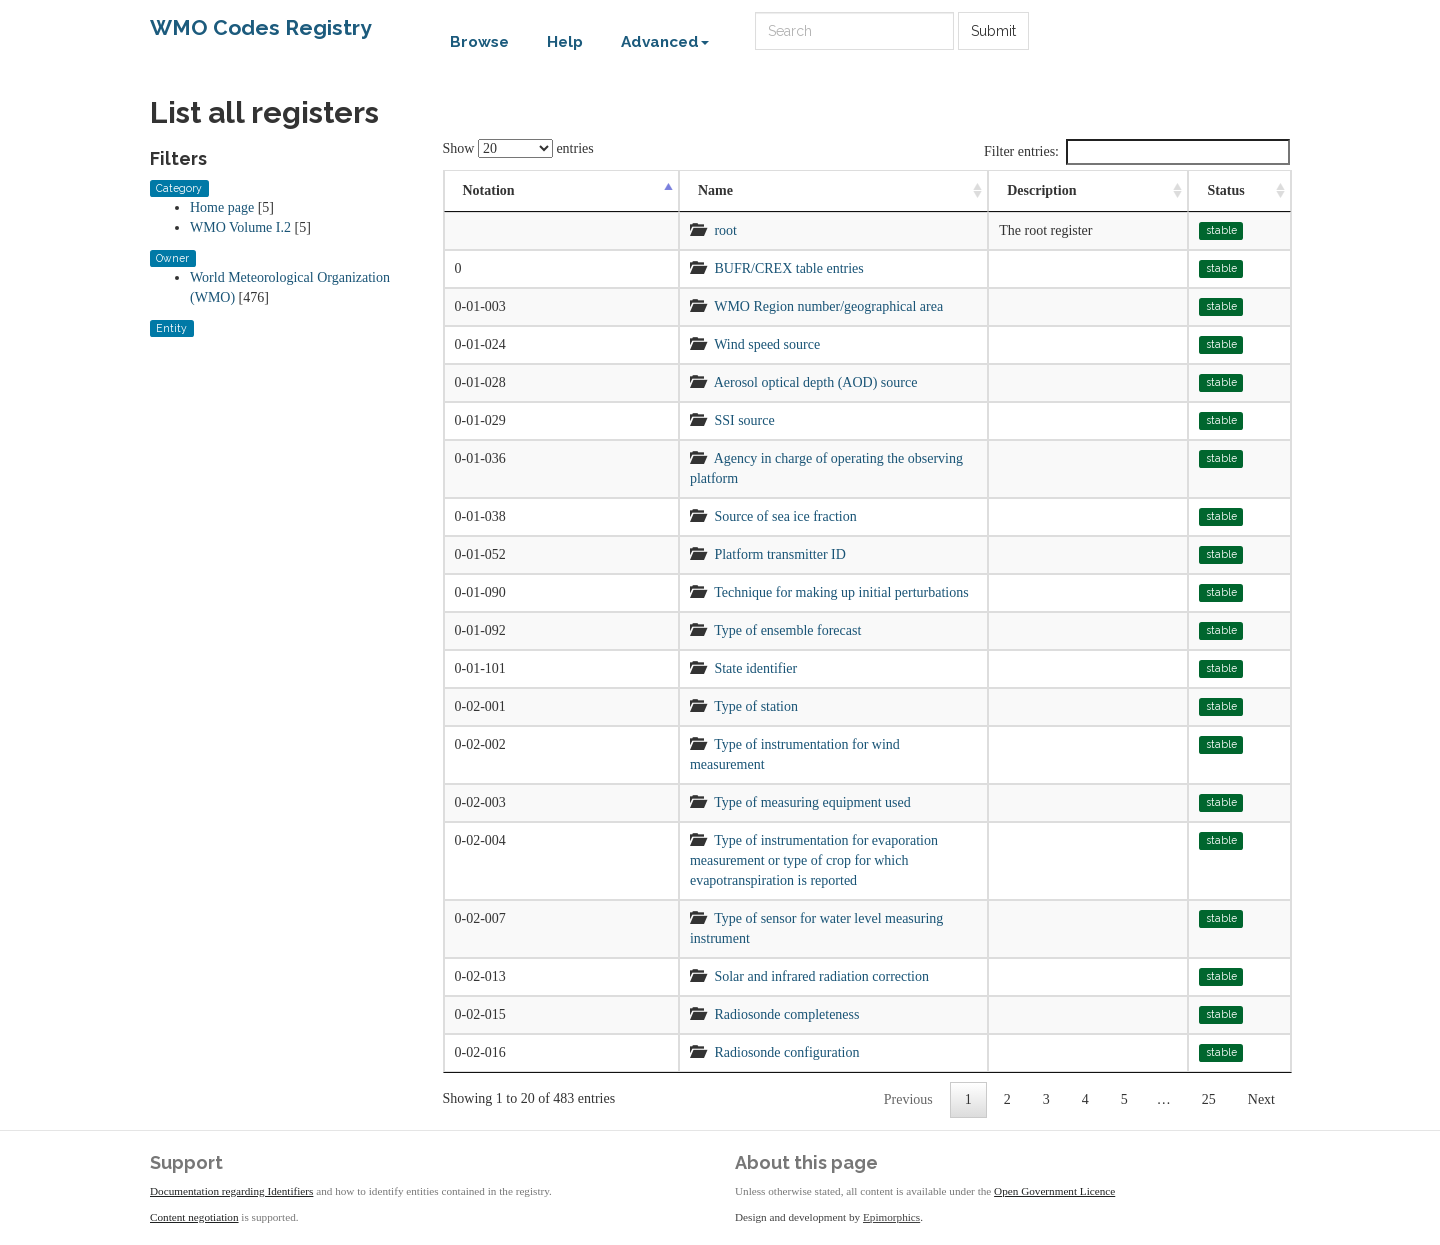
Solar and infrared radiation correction (821, 976)
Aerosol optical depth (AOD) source (816, 382)
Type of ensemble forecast (787, 630)
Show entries (518, 148)
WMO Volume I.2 (240, 227)
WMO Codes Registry (261, 27)
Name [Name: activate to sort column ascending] (715, 190)
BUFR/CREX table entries (788, 268)
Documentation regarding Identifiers (231, 1191)
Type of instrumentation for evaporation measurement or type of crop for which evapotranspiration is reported (814, 860)
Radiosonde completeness (786, 1014)
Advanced (665, 42)
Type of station (756, 706)
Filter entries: (1137, 152)
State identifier (755, 668)
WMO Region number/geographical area (828, 306)
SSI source (744, 420)
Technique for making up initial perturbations (841, 592)
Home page (222, 207)
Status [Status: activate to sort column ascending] (1225, 190)
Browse (479, 42)
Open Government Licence (1054, 1191)
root (725, 230)
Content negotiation (194, 1217)
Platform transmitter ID (779, 554)
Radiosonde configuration (786, 1052)
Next (1261, 1099)
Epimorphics (891, 1217)
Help (565, 42)
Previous (908, 1099)
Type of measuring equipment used (812, 802)
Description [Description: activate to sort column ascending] (1041, 190)
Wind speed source (767, 344)
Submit (993, 31)
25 (1209, 1099)
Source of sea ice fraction (785, 516)
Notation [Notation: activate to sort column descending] (489, 190)
